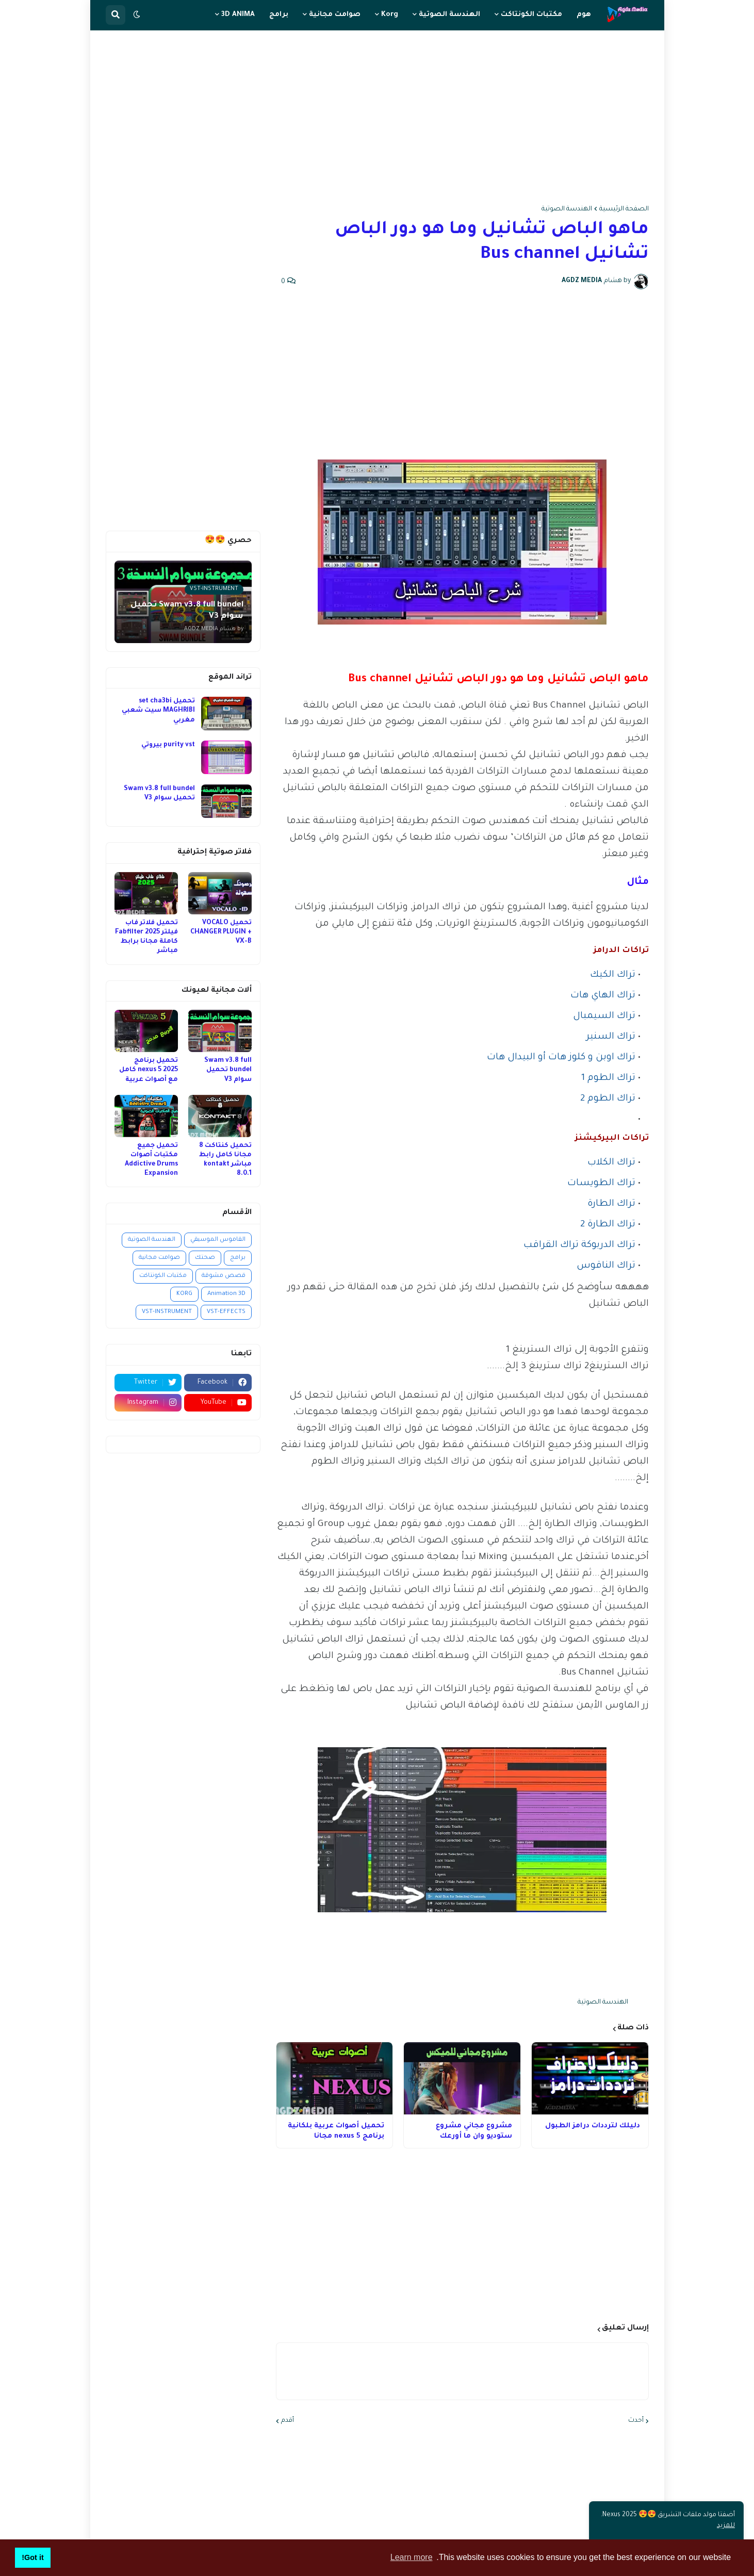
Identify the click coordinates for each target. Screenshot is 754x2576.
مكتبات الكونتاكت (163, 1276)
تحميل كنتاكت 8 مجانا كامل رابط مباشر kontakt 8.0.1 (225, 1160)
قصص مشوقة (223, 1276)
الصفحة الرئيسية (624, 209)
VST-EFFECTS (226, 1312)
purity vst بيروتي (168, 745)
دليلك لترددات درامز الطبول (592, 2126)
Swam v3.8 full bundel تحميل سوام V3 (159, 793)
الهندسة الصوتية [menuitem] (449, 15)
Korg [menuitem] (389, 15)
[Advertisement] (377, 118)
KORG (184, 1294)
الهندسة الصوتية (567, 209)
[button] (136, 15)
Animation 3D (226, 1294)
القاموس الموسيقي (217, 1240)
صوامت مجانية (159, 1258)
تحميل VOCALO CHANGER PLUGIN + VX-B (221, 932)
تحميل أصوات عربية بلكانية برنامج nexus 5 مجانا (336, 2131)
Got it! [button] (32, 2557)
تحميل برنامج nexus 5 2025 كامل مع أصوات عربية (148, 1070)
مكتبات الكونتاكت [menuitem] (531, 15)
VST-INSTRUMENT (167, 1312)
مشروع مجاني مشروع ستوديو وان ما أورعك (474, 2131)
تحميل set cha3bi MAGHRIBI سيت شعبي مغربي (158, 711)
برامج (237, 1258)
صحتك (205, 1258)
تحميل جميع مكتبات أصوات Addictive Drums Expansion (151, 1160)
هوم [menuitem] (584, 15)
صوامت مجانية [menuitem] (334, 15)
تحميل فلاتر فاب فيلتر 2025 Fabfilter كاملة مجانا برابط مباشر (146, 937)
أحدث (636, 2420)
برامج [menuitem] (278, 15)
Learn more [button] (411, 2557)
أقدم (287, 2420)
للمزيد (726, 2526)
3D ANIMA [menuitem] (238, 15)
